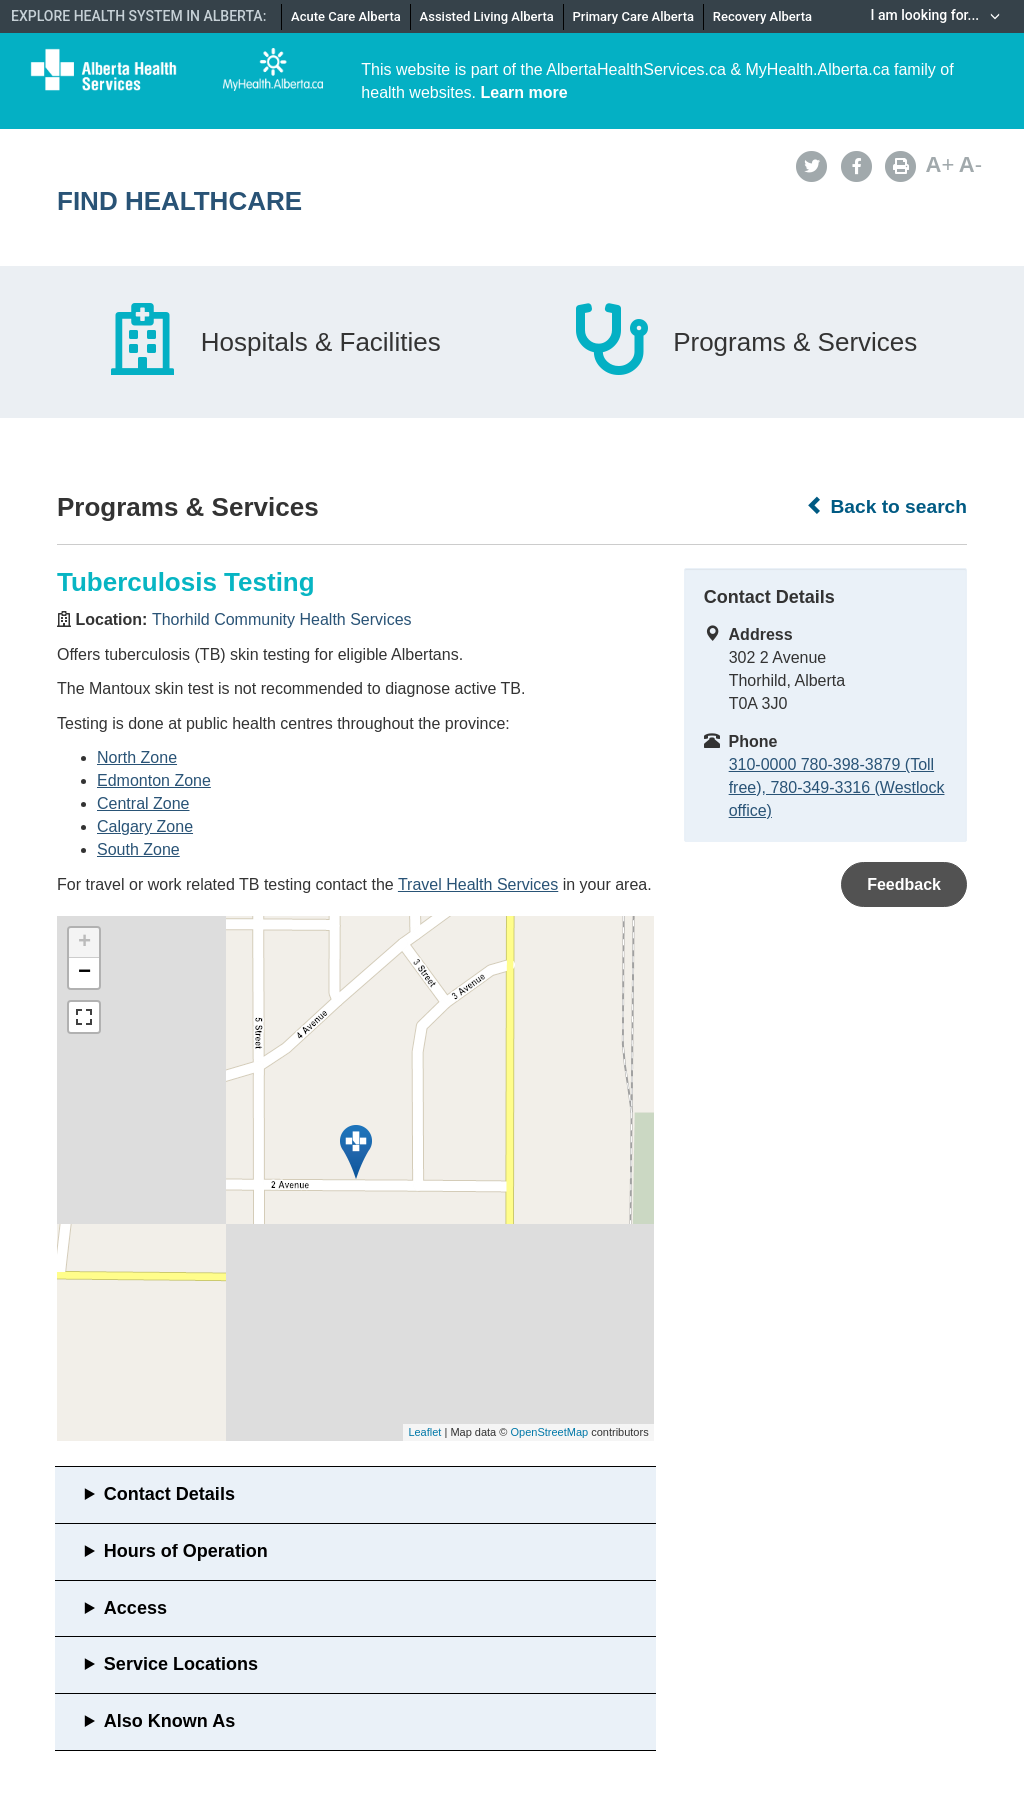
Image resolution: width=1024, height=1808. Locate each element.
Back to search (886, 506)
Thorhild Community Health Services (282, 619)
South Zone (138, 849)
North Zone (137, 757)
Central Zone (143, 803)
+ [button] (84, 943)
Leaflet (424, 1432)
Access (135, 1608)
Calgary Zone (145, 826)
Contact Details (169, 1494)
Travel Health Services (478, 884)
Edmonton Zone (154, 780)
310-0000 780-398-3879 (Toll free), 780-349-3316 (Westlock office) (837, 787)
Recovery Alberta (762, 16)
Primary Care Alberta (633, 16)
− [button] (84, 973)
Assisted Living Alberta (487, 16)
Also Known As (169, 1721)
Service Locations (181, 1664)
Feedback (904, 884)
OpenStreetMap (549, 1432)
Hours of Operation (186, 1551)
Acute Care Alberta (346, 16)
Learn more (524, 92)
